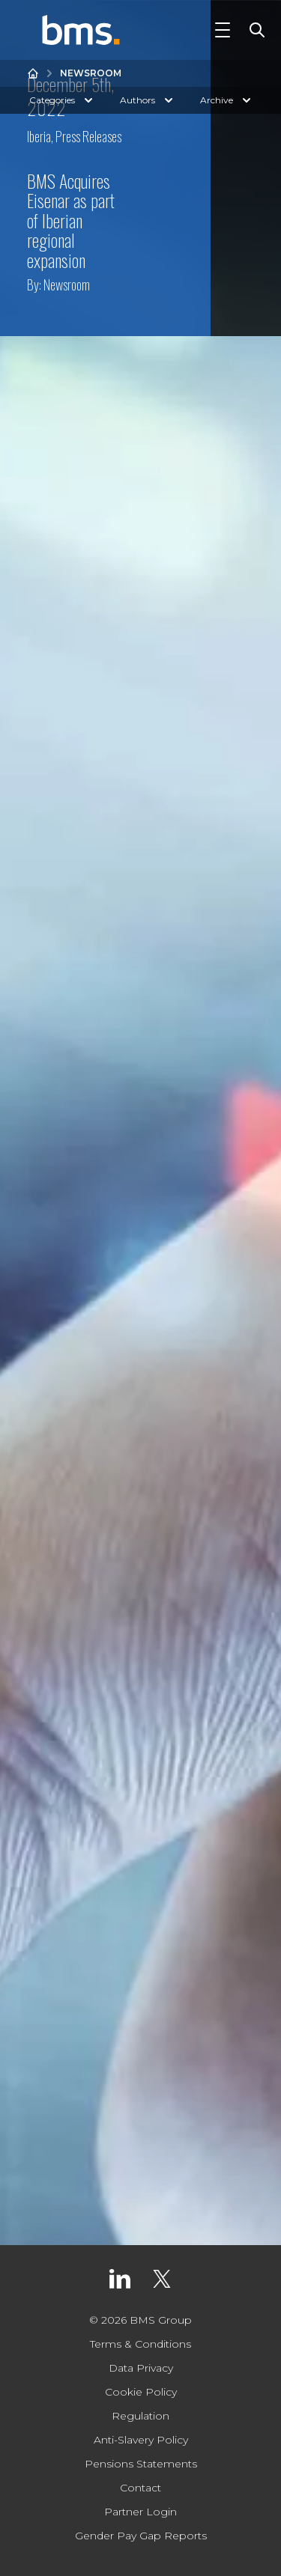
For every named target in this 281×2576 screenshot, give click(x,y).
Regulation (140, 2416)
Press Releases (88, 136)
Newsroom (90, 73)
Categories (62, 100)
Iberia (39, 136)
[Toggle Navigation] (222, 29)
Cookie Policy (141, 2392)
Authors (148, 100)
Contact (140, 2487)
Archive (227, 100)
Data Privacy (141, 2368)
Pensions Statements (141, 2463)
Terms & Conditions (140, 2344)
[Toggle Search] (254, 30)
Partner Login (140, 2511)
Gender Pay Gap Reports (141, 2535)
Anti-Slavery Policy (141, 2439)
